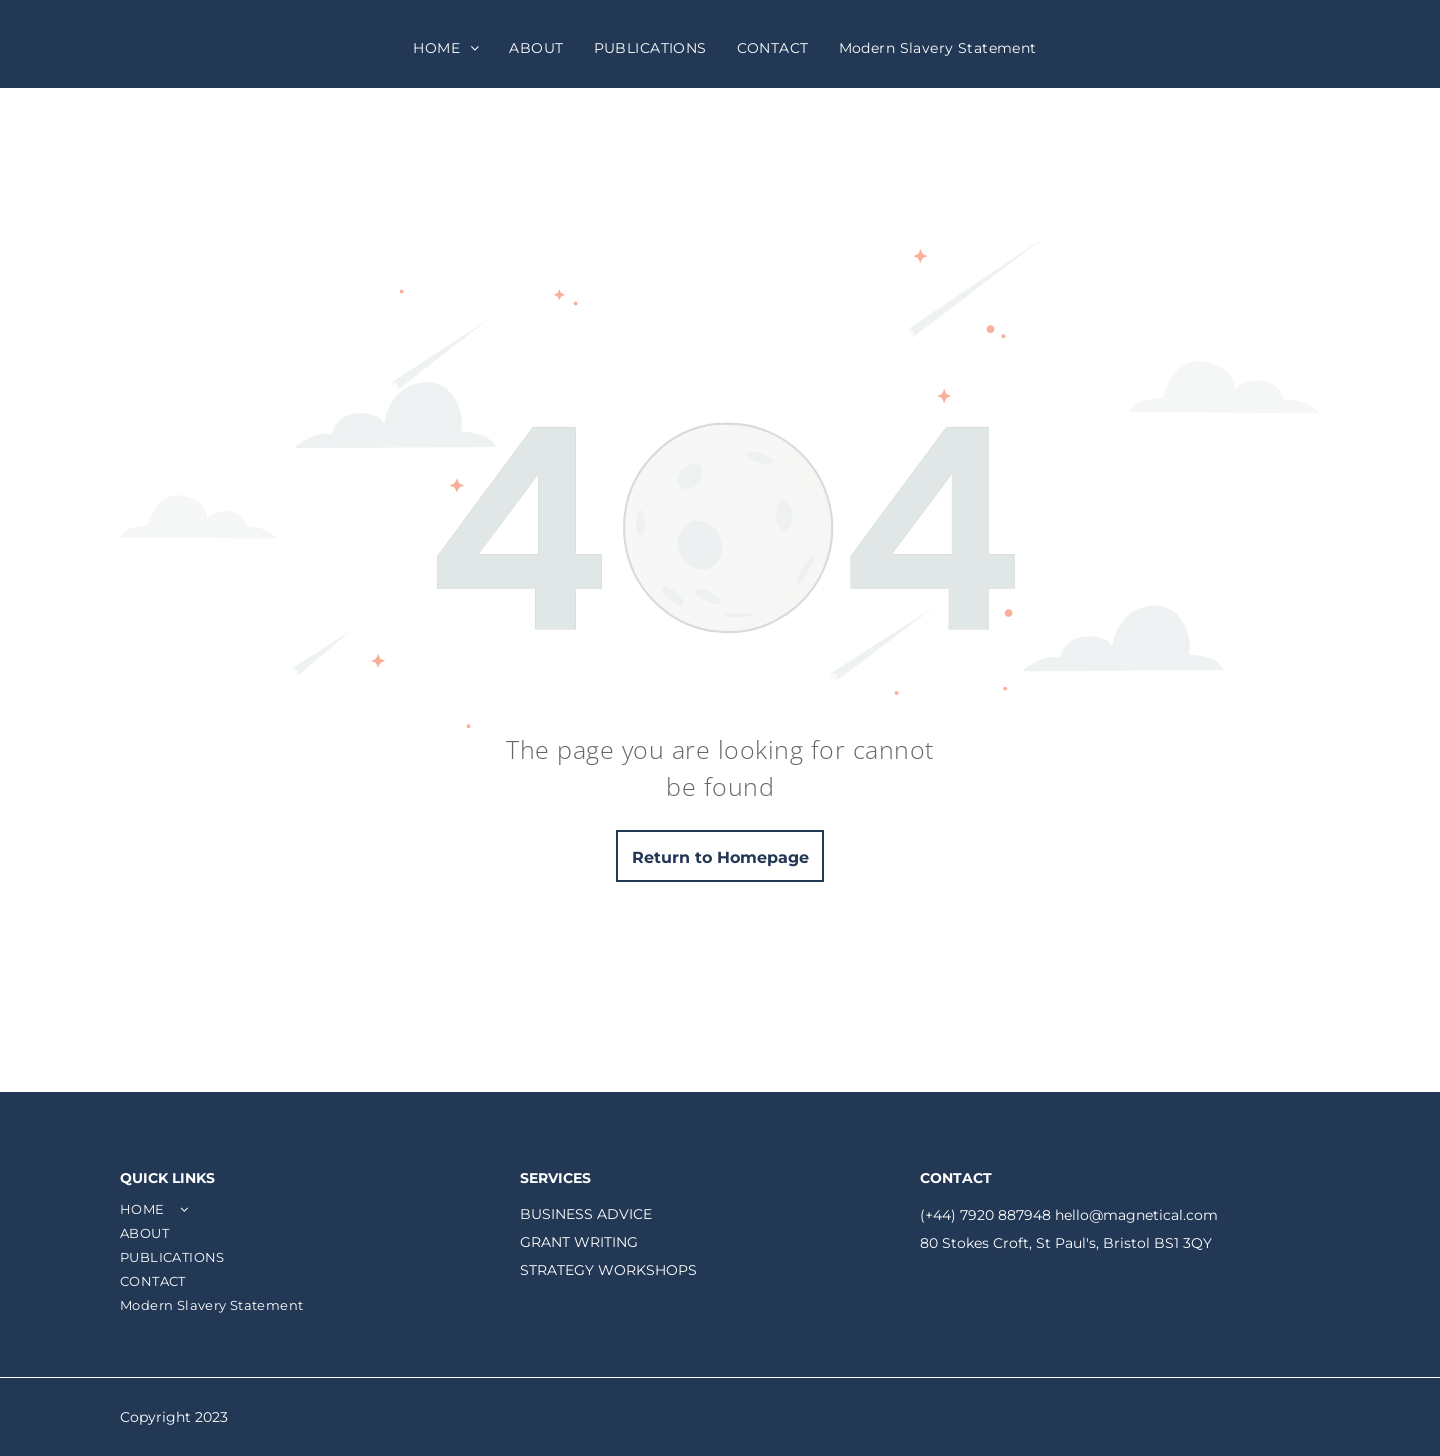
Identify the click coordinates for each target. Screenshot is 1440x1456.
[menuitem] (446, 48)
